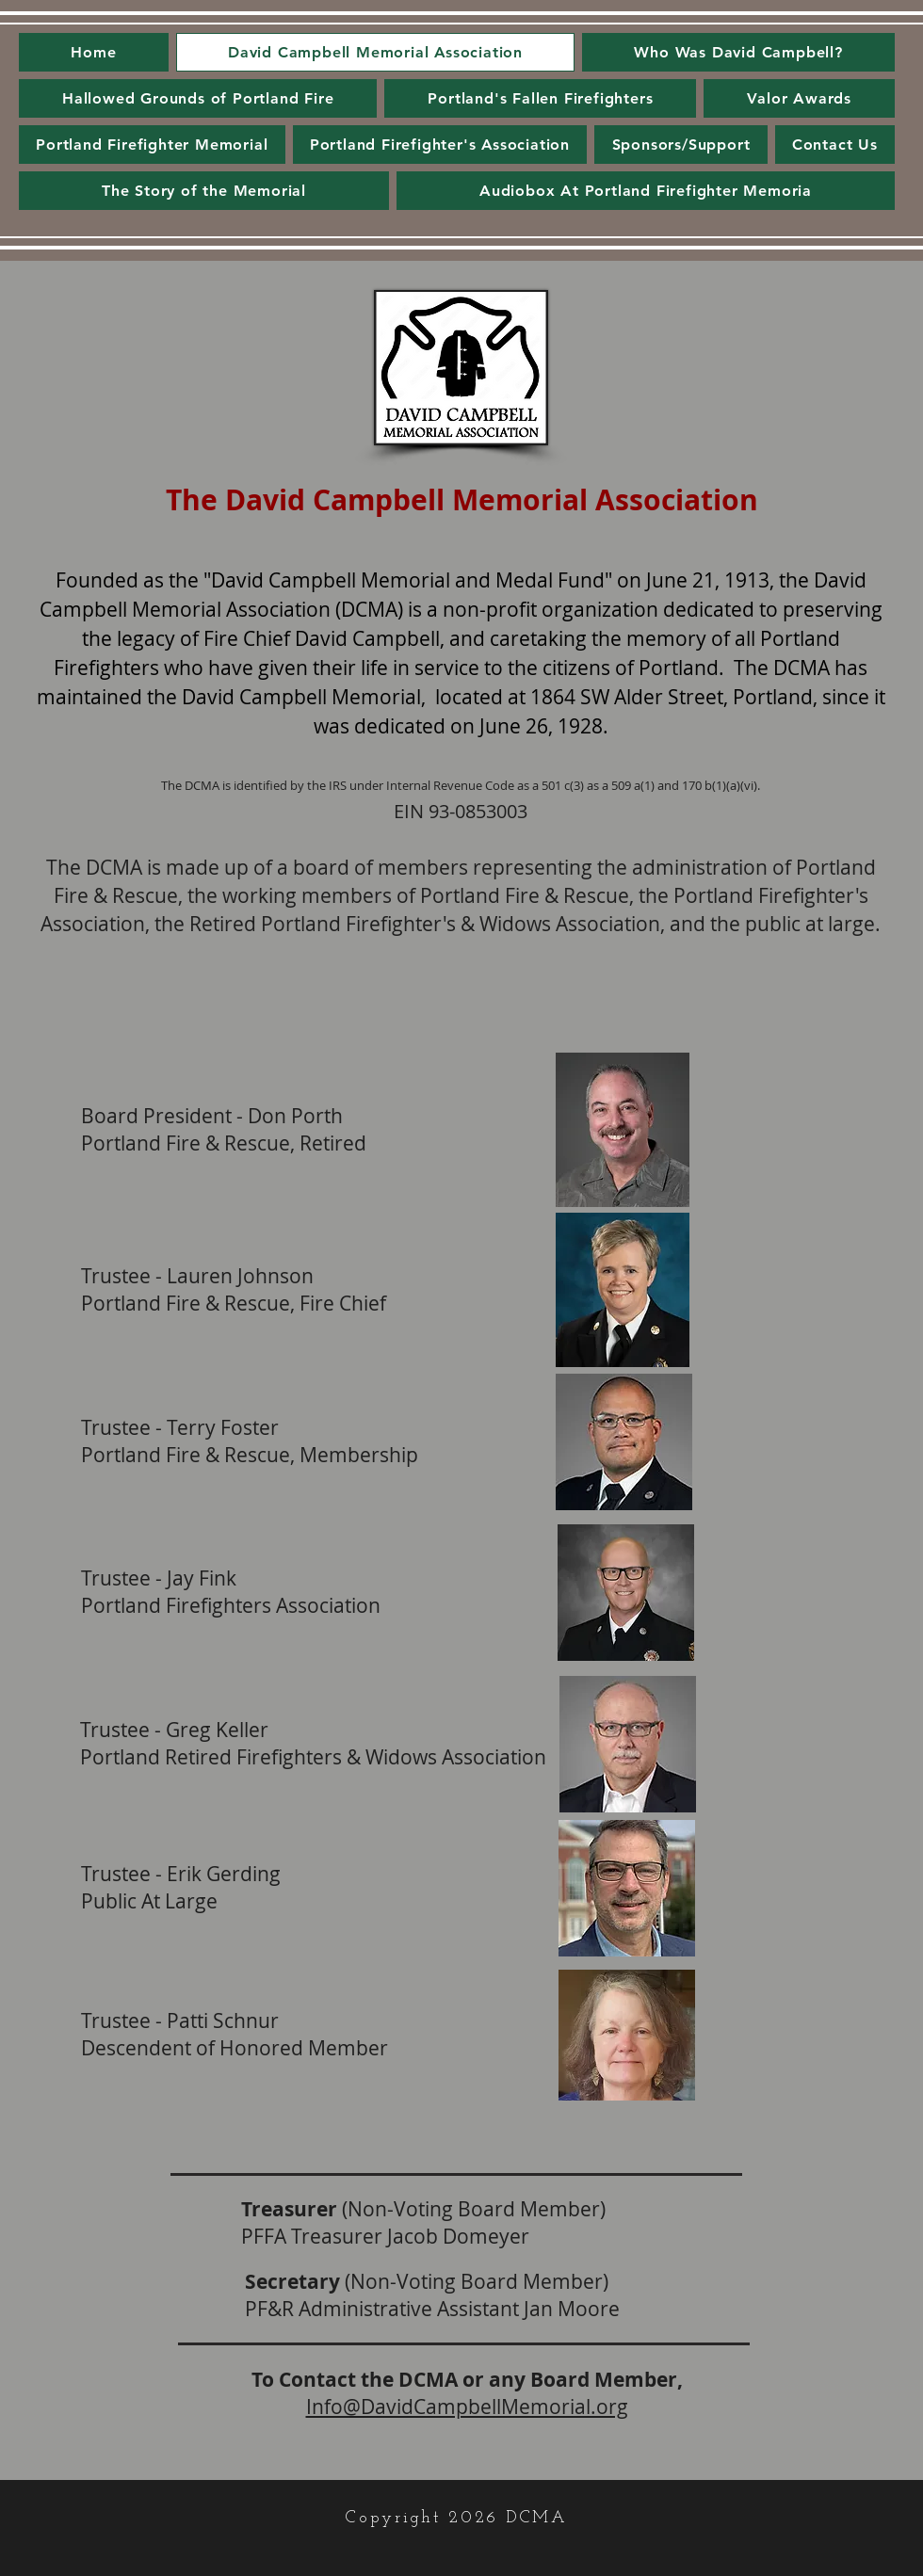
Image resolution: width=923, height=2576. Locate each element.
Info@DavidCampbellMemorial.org (467, 2406)
